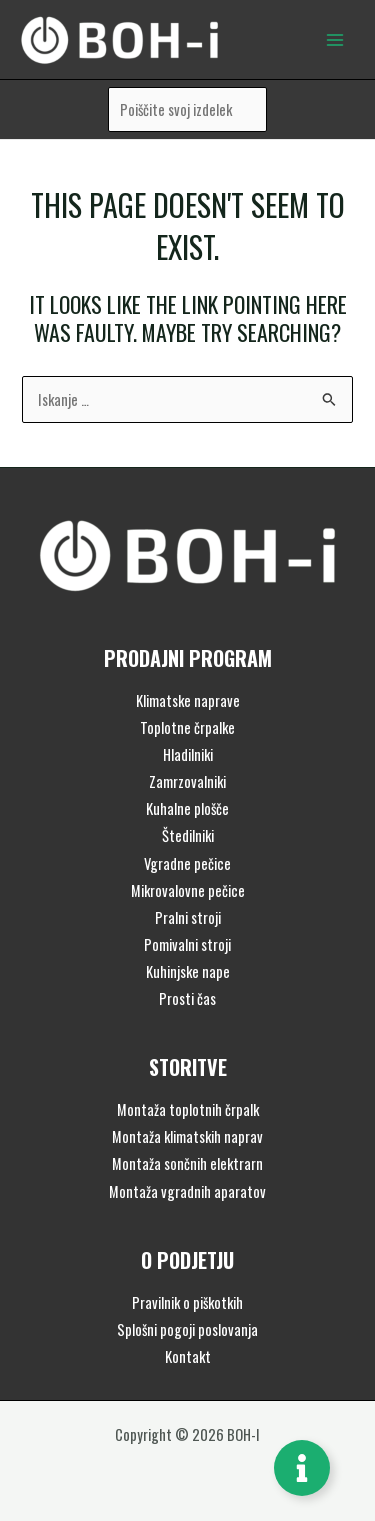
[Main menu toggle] (335, 39)
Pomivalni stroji (187, 944)
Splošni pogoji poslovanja (187, 1329)
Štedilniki (188, 835)
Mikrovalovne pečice (188, 890)
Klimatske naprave (188, 700)
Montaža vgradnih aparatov (187, 1191)
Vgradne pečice (187, 863)
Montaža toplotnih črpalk (188, 1109)
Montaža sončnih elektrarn (187, 1163)
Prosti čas (187, 998)
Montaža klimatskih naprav (187, 1136)
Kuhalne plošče (187, 808)
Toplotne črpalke (187, 727)
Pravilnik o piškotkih (187, 1302)
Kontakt (188, 1356)
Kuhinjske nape (188, 971)
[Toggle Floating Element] (302, 1468)
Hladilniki (188, 754)
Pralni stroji (188, 917)
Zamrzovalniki (187, 781)
